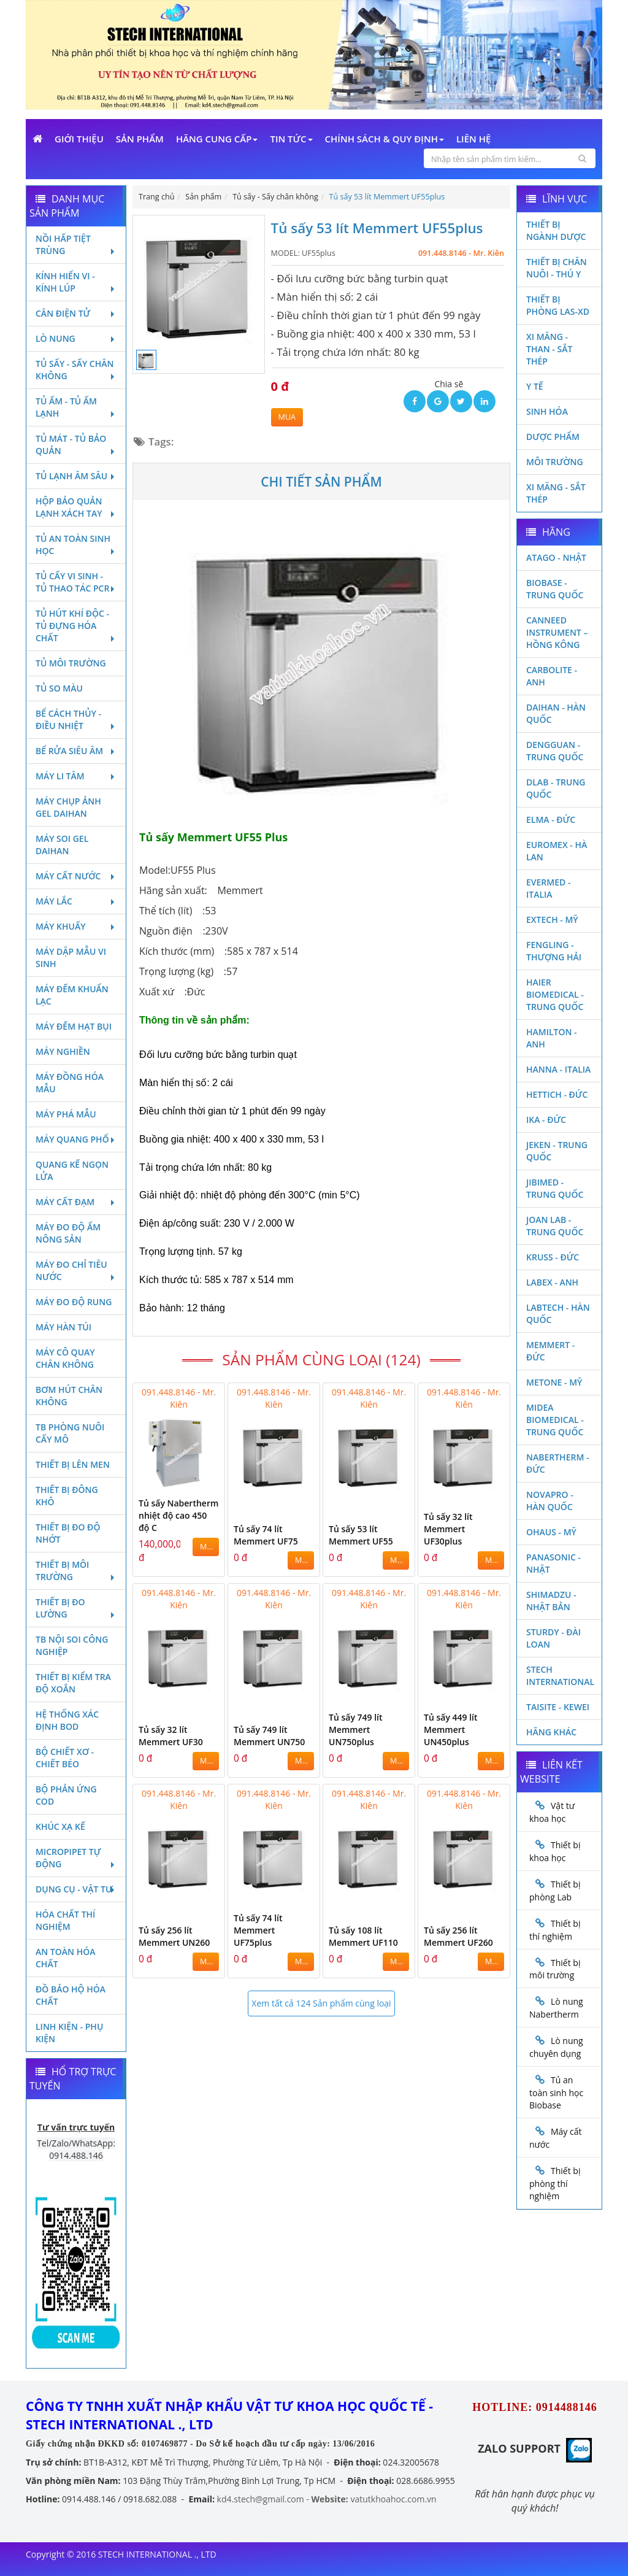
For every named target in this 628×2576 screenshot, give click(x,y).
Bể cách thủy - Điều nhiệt (76, 719)
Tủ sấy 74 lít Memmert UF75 (266, 1535)
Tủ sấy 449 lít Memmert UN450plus (451, 1729)
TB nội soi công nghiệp (72, 1645)
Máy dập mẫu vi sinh (71, 958)
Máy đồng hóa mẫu (70, 1083)
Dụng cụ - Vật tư (76, 1889)
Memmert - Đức (550, 1351)
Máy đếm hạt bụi (74, 1026)
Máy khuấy (76, 926)
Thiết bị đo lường (76, 1608)
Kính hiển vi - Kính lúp (76, 282)
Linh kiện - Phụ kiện (69, 2033)
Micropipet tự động (76, 1858)
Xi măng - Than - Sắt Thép (549, 349)
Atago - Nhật (556, 557)
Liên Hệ (473, 139)
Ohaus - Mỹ (551, 1532)
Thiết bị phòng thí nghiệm (554, 2183)
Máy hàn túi (63, 1327)
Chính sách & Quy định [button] (384, 139)
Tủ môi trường (71, 663)
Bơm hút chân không (69, 1396)
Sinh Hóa (547, 411)
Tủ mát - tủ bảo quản (76, 445)
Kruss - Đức (552, 1257)
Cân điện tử (76, 313)
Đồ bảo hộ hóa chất (70, 1995)
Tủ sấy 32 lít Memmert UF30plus (448, 1529)
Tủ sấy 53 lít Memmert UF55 (361, 1535)
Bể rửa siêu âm (76, 751)
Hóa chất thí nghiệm (65, 1920)
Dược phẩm (553, 436)
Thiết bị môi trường (76, 1571)
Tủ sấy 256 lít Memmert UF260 (458, 1936)
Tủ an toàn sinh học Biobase (556, 2092)
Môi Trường (554, 462)
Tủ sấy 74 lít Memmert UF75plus (258, 1930)
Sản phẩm (140, 139)
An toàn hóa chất (65, 1958)
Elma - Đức (550, 819)
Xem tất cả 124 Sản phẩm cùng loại (321, 2003)
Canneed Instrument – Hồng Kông (557, 632)
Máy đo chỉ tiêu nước (76, 1270)
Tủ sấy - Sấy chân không (76, 370)
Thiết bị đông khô (67, 1496)
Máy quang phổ (76, 1139)
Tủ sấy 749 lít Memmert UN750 (269, 1736)
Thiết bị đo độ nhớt (68, 1533)
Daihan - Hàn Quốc (556, 713)
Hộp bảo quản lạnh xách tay (76, 507)
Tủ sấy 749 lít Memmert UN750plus (356, 1729)
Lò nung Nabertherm (556, 2008)
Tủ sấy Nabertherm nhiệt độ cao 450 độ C (178, 1515)
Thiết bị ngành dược (556, 230)
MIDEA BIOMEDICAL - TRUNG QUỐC (555, 1420)
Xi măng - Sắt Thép (556, 493)
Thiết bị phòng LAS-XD (557, 305)
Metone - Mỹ (554, 1382)
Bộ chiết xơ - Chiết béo (65, 1758)
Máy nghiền (63, 1051)
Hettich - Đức (557, 1094)
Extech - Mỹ (552, 919)
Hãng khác (551, 1732)
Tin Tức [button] (291, 139)
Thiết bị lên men (73, 1464)
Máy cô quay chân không (65, 1358)
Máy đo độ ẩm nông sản (68, 1233)
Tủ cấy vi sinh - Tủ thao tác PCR (76, 582)
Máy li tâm (76, 776)
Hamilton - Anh (551, 1038)
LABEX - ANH (552, 1282)
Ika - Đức (546, 1119)
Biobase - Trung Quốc (554, 589)
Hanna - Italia (558, 1069)
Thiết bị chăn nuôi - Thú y (556, 268)
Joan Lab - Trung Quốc (554, 1226)
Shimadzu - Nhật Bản (551, 1601)
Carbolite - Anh (551, 676)
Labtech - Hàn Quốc (558, 1313)
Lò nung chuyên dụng (556, 2047)
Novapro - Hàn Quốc (549, 1501)
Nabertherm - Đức (557, 1463)
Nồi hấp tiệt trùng (76, 244)
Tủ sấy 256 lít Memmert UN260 (174, 1936)
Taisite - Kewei (557, 1707)
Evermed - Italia (548, 888)
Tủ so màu (59, 688)
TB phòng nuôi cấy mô (70, 1433)
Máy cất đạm (76, 1202)
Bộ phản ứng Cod (66, 1795)
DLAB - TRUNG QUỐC (556, 788)
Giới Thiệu (79, 139)
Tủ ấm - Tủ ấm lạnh (76, 407)
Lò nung (76, 338)
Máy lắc (76, 901)
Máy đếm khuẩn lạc (72, 995)
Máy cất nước (76, 876)
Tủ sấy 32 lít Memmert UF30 (171, 1736)
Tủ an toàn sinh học (76, 545)
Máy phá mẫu (66, 1114)
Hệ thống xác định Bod (67, 1720)
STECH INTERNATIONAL (560, 1675)
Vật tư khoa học (552, 1812)
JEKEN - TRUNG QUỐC (557, 1151)
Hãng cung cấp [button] (217, 139)
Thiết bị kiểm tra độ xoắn (73, 1683)
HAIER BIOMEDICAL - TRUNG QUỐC (555, 994)
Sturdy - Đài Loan (553, 1638)
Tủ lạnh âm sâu (76, 476)
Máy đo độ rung (74, 1302)
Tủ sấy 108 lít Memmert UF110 (363, 1936)
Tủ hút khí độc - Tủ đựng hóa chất (76, 625)
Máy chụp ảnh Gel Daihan (68, 807)
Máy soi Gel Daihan (62, 845)
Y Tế (534, 386)
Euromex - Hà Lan (556, 851)
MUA (287, 417)
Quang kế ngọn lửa (72, 1170)
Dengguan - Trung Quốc (554, 751)
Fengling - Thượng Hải (553, 951)
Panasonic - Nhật (553, 1563)
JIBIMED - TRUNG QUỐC (554, 1188)
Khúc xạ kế (60, 1826)
